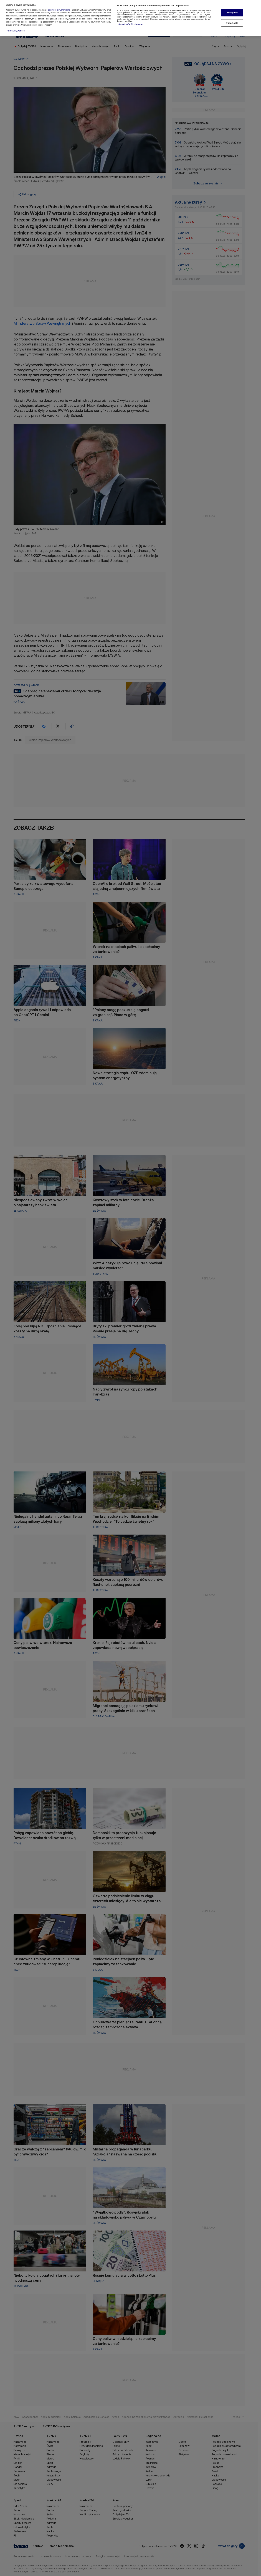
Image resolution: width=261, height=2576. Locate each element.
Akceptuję (232, 12)
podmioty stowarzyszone (59, 10)
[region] (130, 18)
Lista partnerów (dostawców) (130, 24)
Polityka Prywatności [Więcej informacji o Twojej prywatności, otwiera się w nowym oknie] (16, 31)
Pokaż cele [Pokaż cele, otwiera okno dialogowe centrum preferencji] (232, 23)
